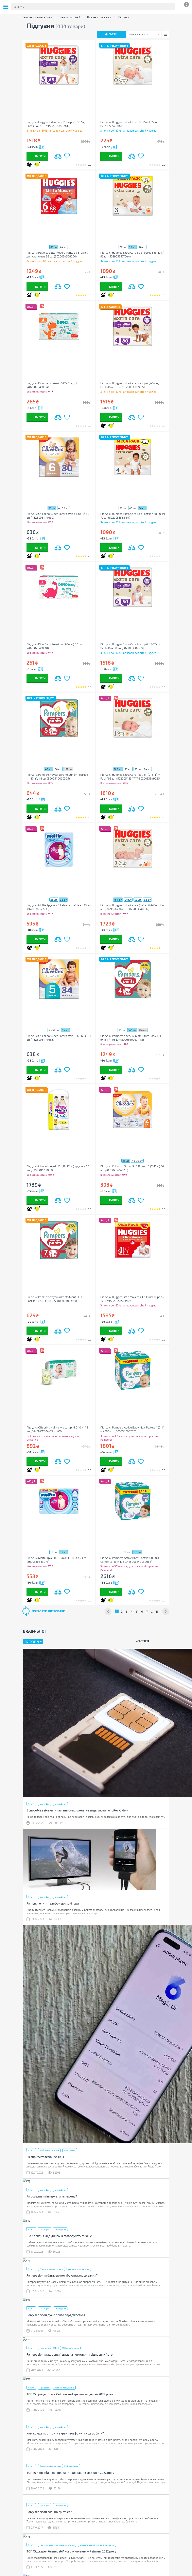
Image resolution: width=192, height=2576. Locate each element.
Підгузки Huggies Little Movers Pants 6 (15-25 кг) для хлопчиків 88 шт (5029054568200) (57, 254)
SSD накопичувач (70, 2346)
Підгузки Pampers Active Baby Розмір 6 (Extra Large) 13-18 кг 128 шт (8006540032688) (129, 1559)
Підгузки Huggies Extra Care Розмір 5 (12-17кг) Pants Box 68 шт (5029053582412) (56, 124)
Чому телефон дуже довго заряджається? (57, 2313)
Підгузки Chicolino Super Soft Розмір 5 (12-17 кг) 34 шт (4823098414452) (59, 1037)
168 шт (118, 769)
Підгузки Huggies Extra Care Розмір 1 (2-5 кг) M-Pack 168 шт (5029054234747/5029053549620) (130, 776)
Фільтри (111, 34)
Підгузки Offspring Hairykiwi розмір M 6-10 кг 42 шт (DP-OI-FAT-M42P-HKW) (57, 1429)
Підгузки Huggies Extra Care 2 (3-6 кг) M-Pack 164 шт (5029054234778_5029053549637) (132, 907)
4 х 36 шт (137, 1160)
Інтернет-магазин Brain (37, 17)
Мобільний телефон (49, 2150)
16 (157, 1611)
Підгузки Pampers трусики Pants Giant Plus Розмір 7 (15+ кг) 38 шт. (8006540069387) (54, 1298)
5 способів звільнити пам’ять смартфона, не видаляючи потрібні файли (77, 1810)
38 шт (63, 899)
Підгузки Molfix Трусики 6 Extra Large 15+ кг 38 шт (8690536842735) (59, 907)
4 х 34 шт (54, 1030)
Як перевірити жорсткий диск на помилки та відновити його (70, 2353)
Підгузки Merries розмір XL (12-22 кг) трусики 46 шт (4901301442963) (58, 1168)
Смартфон (45, 1804)
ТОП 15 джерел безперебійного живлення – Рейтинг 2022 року (71, 2549)
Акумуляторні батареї (78, 2268)
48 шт (48, 769)
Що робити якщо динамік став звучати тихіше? (60, 2235)
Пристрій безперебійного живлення (57, 2543)
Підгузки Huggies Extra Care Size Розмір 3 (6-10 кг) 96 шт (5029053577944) (132, 254)
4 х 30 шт (63, 508)
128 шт (137, 1552)
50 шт (138, 769)
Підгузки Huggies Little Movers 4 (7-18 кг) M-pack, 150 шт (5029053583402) (132, 1298)
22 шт (128, 769)
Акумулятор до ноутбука (51, 2268)
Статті (31, 1804)
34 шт (65, 1030)
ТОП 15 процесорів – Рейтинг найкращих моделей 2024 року (70, 2392)
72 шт (123, 247)
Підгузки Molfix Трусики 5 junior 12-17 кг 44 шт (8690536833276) (56, 1559)
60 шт (132, 508)
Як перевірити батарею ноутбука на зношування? (62, 2274)
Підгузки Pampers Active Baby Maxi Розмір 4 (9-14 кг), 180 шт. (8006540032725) (132, 1429)
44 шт (63, 247)
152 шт (68, 769)
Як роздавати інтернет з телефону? (52, 2196)
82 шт (147, 899)
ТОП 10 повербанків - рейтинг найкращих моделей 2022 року (70, 2470)
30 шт (52, 508)
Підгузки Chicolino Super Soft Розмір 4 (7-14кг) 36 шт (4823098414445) (132, 1168)
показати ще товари (48, 1611)
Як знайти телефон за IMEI (45, 2157)
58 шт (138, 899)
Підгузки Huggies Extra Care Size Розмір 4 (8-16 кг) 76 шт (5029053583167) (132, 515)
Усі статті (142, 1641)
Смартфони (60, 1804)
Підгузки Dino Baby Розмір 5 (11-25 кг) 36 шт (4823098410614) (55, 385)
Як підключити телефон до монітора (53, 1903)
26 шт (53, 899)
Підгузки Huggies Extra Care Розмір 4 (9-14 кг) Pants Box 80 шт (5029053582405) (129, 385)
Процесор (44, 2385)
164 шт (118, 899)
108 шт (132, 1030)
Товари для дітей (69, 17)
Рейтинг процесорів (64, 2385)
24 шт (128, 899)
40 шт (142, 247)
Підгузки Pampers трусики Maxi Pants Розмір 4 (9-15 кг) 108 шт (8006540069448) (130, 1037)
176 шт (142, 1030)
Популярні (32, 1641)
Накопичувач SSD (48, 2346)
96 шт (132, 247)
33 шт (123, 508)
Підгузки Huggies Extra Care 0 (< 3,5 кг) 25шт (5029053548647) (128, 124)
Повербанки (72, 2464)
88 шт (53, 247)
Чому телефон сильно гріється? (49, 2510)
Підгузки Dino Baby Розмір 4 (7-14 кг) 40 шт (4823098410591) (54, 646)
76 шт (142, 508)
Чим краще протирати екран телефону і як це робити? (65, 2431)
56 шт (127, 1552)
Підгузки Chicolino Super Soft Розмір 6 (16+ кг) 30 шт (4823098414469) (58, 515)
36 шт (125, 1160)
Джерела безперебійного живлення (97, 2543)
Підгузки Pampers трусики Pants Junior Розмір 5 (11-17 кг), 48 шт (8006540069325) (57, 776)
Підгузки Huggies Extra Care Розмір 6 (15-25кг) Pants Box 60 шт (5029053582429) (130, 646)
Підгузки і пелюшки (99, 17)
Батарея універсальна (50, 2464)
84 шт (147, 769)
